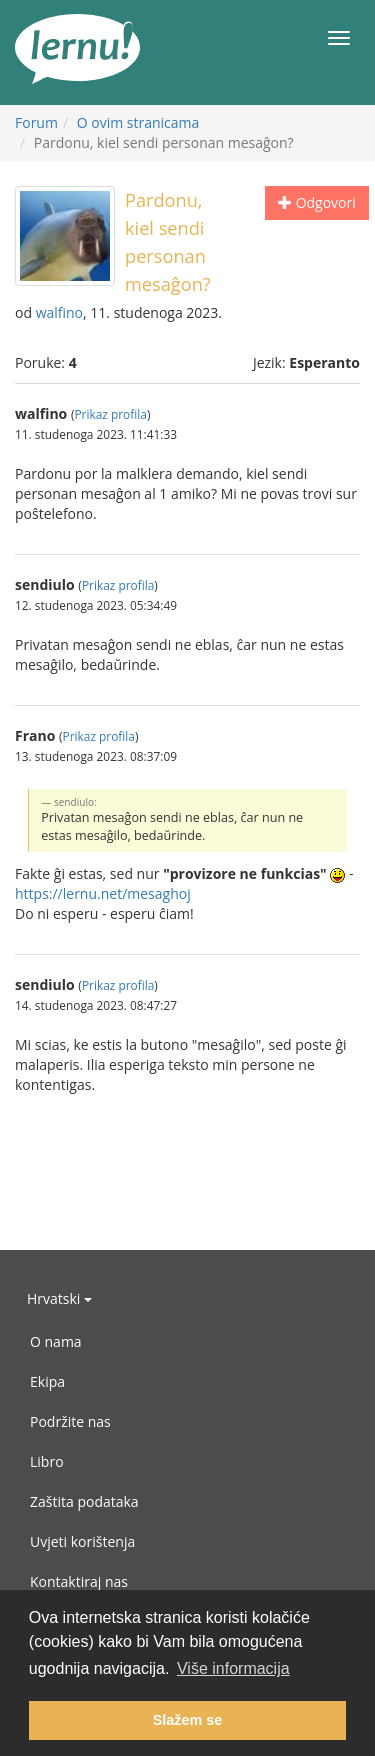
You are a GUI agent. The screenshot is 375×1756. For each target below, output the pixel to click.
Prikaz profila (110, 414)
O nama (56, 1341)
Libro (47, 1461)
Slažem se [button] (188, 1720)
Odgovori (317, 202)
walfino (59, 312)
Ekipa (47, 1381)
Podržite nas (70, 1421)
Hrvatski (59, 1298)
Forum (36, 122)
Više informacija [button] (233, 1668)
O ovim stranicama (138, 122)
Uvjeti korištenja (82, 1541)
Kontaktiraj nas (79, 1581)
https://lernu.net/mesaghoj (103, 893)
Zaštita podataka (84, 1501)
